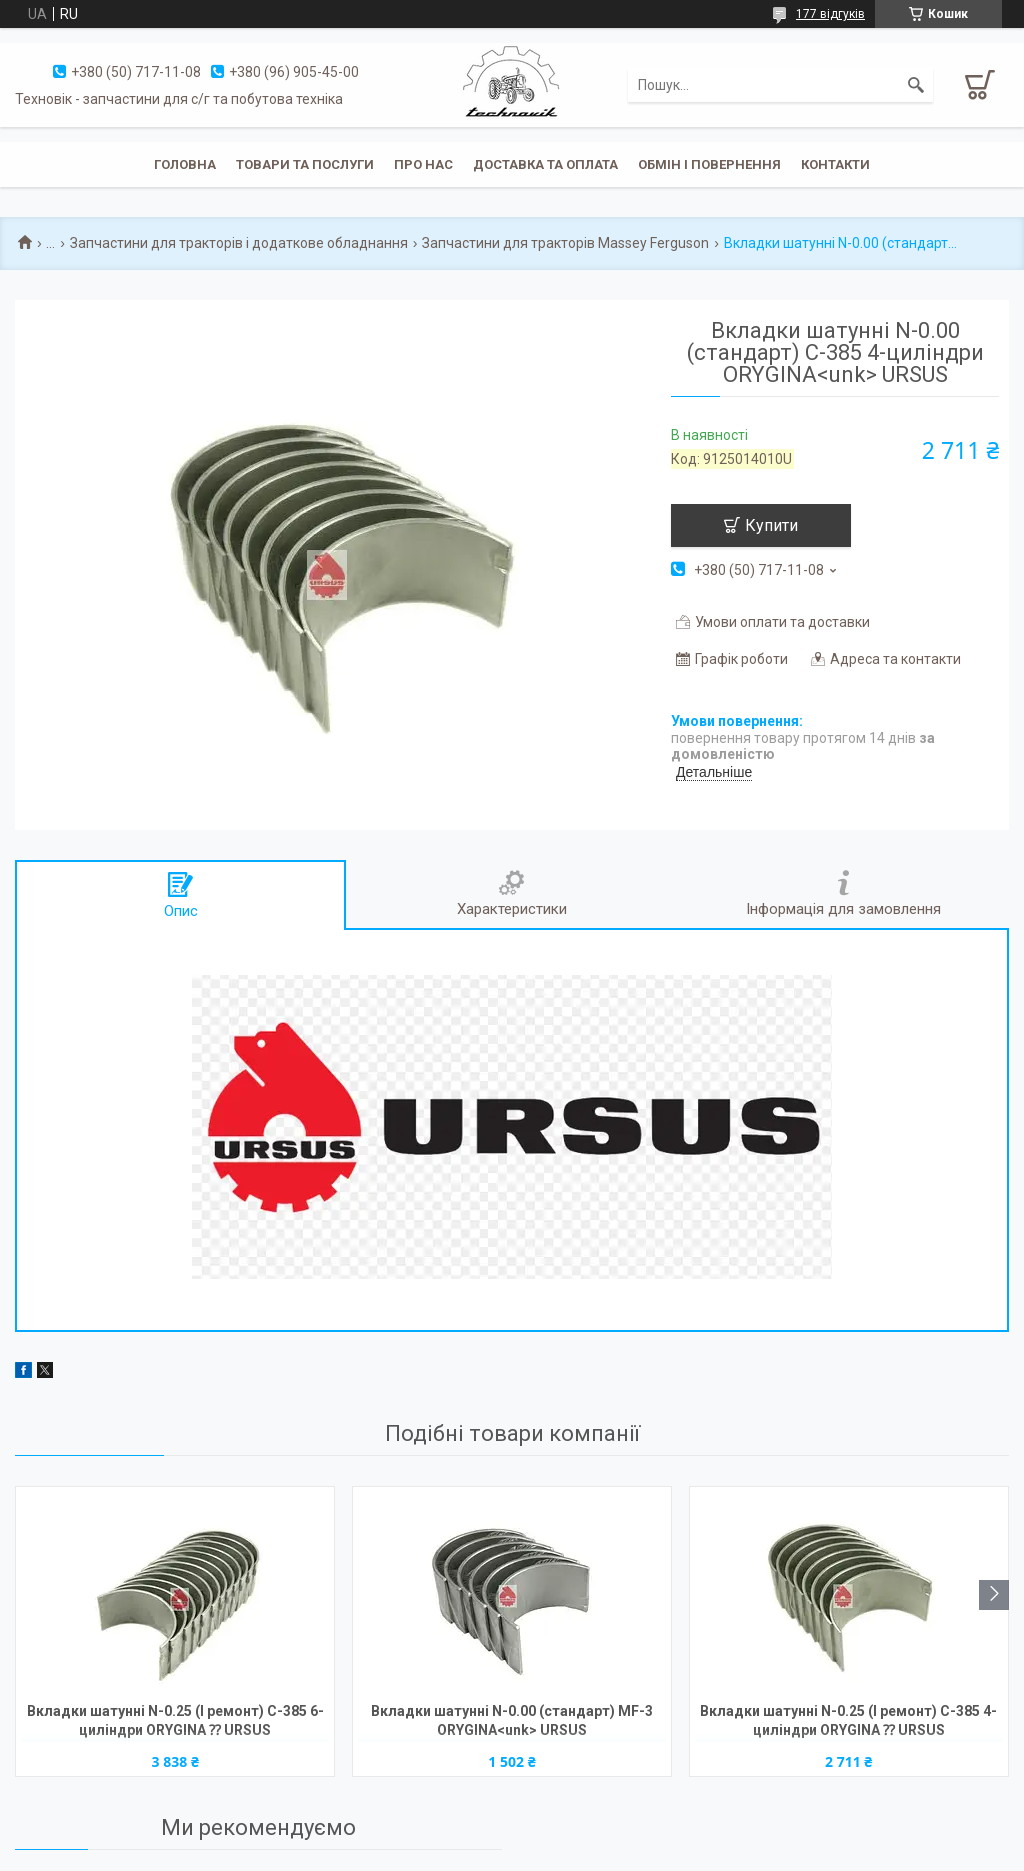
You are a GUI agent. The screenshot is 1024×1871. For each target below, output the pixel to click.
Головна (185, 164)
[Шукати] (916, 85)
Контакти (835, 164)
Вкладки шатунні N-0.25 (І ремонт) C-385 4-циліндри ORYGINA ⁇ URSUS (848, 1720)
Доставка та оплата (545, 164)
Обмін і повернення (709, 164)
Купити (771, 525)
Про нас (423, 164)
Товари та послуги (305, 164)
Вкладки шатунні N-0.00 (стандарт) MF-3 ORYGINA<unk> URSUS (512, 1720)
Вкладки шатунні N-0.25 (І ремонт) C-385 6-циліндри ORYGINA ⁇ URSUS (175, 1720)
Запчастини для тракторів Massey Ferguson (565, 243)
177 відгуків (830, 14)
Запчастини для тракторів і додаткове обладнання (239, 243)
